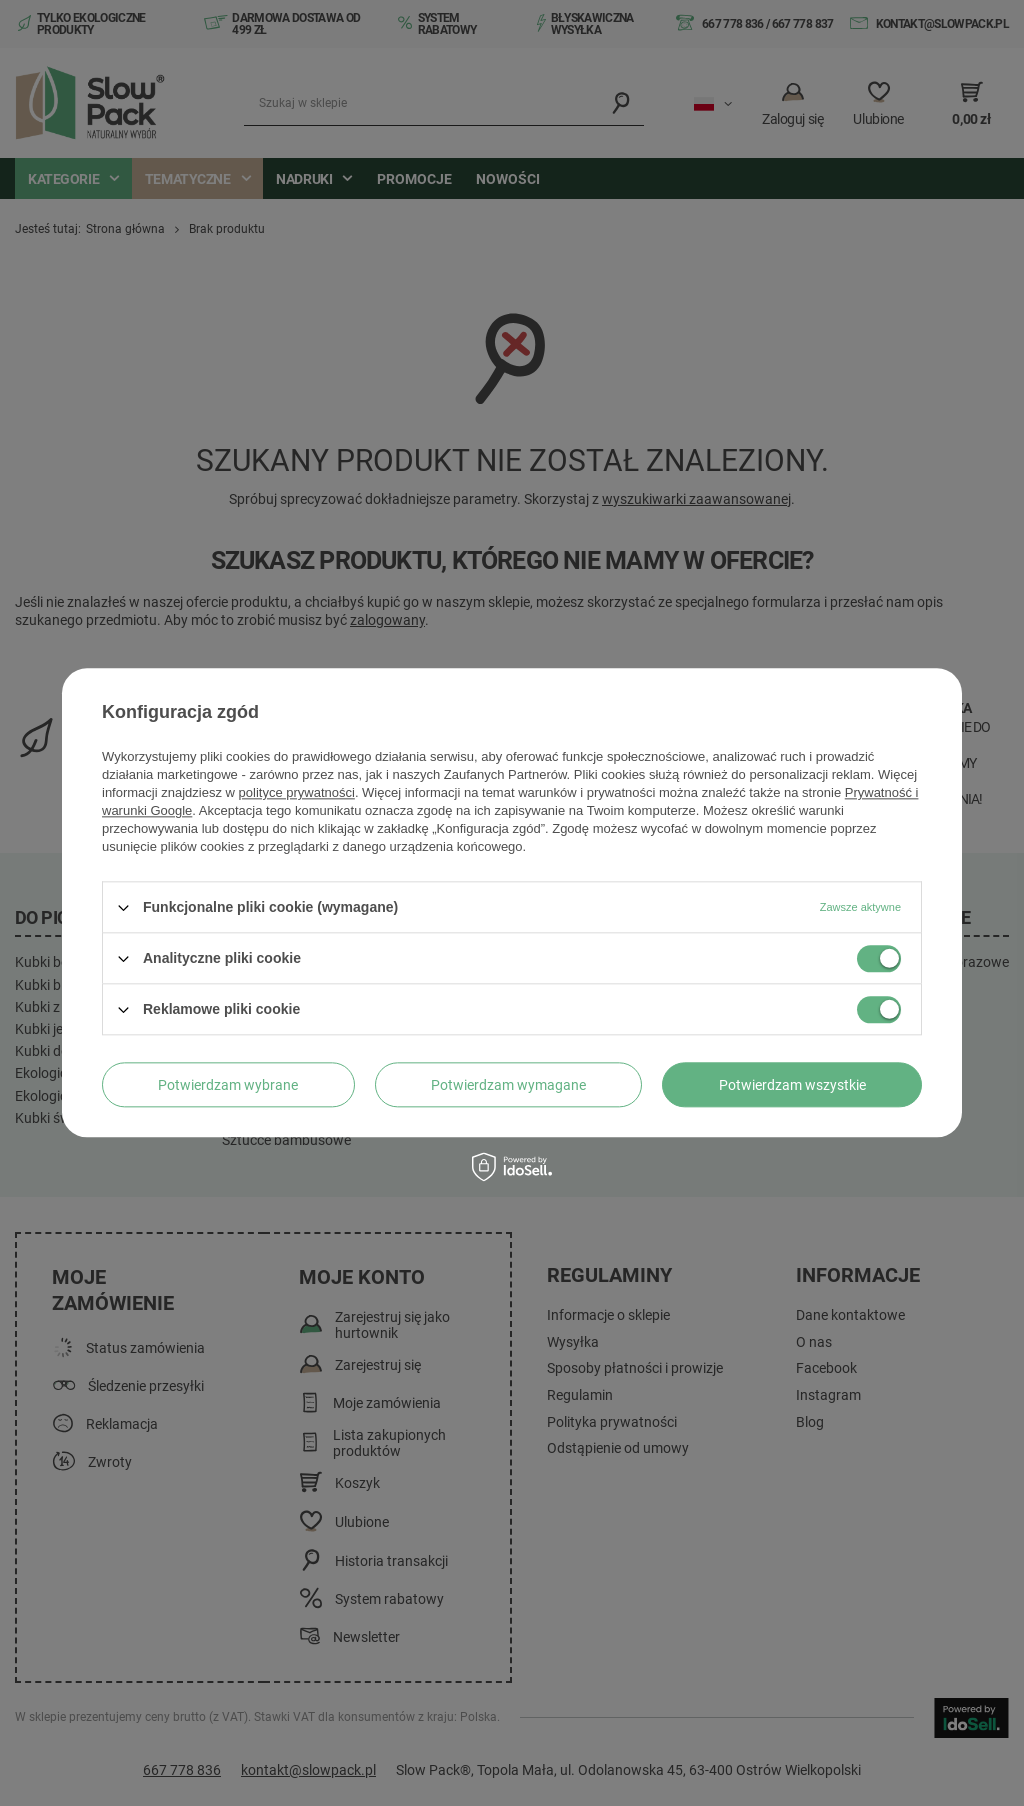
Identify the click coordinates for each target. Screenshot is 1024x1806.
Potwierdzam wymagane (508, 1085)
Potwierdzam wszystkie (792, 1085)
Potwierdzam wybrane (228, 1085)
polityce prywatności (297, 792)
